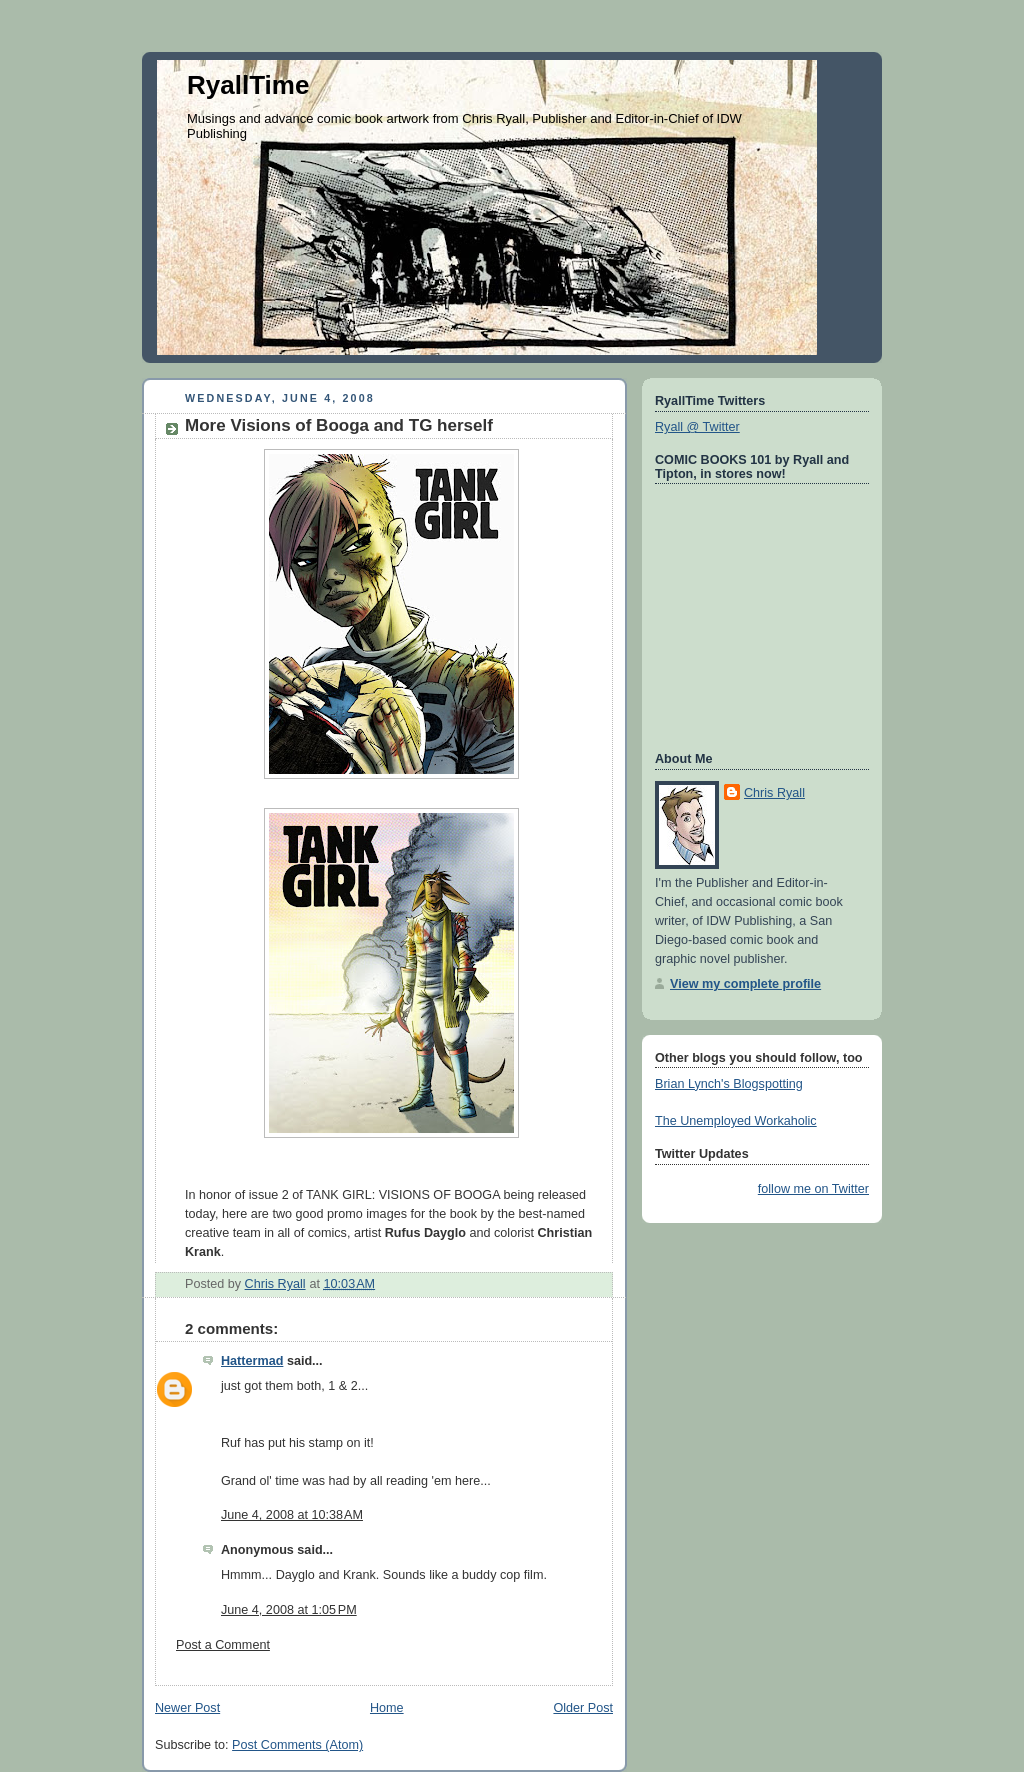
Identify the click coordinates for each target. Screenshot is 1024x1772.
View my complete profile (745, 984)
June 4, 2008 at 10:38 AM (292, 1515)
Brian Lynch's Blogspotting (729, 1084)
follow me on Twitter (813, 1189)
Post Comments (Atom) (297, 1745)
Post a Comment (223, 1645)
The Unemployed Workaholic (736, 1121)
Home (387, 1708)
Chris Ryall (774, 793)
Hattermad (252, 1361)
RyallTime (248, 85)
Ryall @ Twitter (697, 427)
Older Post (583, 1708)
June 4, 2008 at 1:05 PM (289, 1610)
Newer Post (187, 1708)
